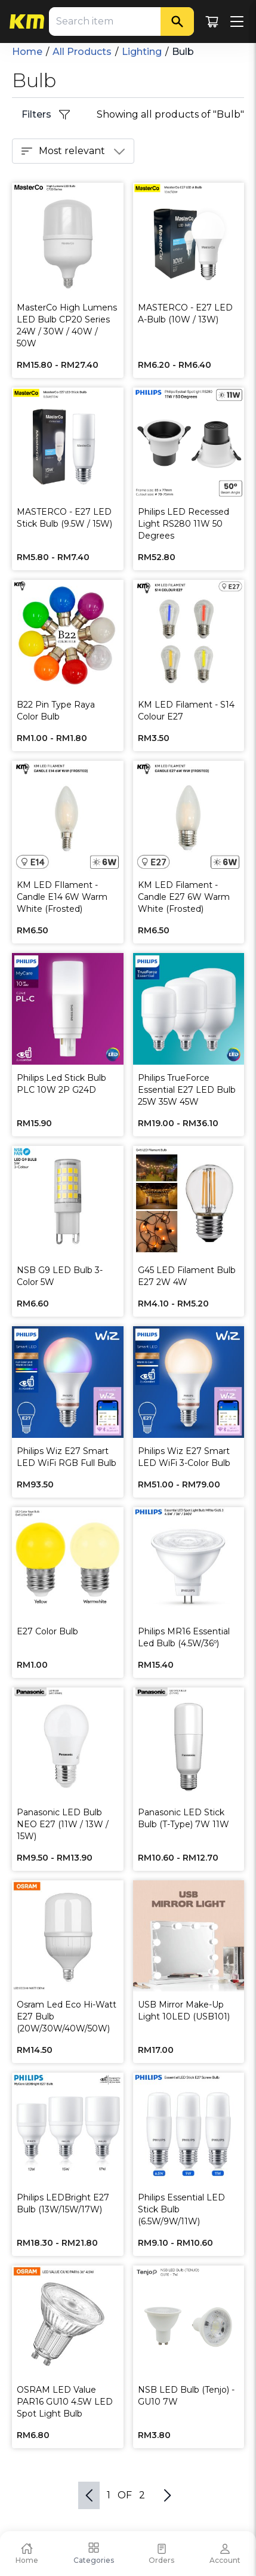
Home (27, 51)
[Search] (177, 21)
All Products (82, 51)
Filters (45, 115)
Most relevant (73, 151)
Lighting (142, 51)
